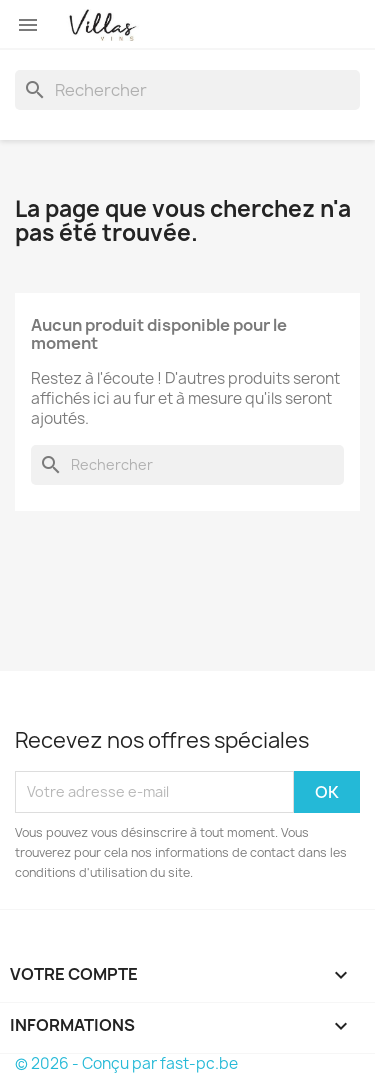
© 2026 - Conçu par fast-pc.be (126, 1063)
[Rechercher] (187, 90)
